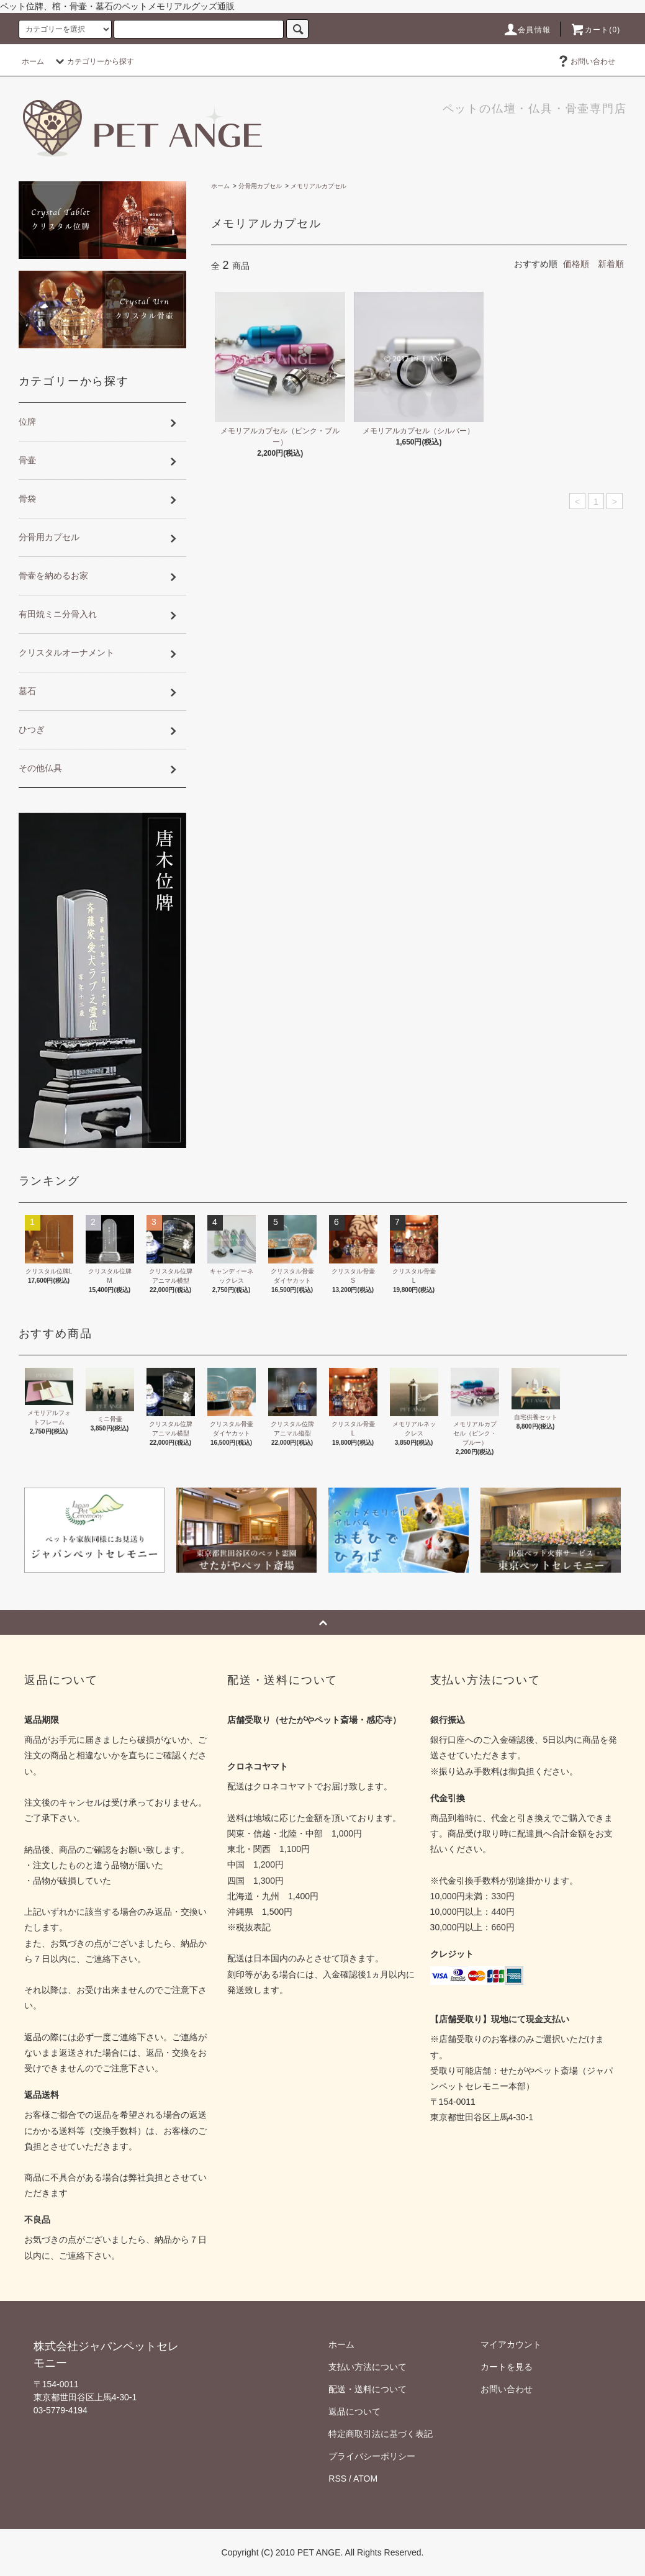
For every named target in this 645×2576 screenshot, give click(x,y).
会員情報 (527, 29)
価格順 (576, 264)
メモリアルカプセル (318, 186)
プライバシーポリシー (371, 2456)
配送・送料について (367, 2389)
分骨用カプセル (260, 186)
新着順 (611, 264)
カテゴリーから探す (93, 61)
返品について (354, 2411)
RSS (337, 2478)
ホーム (33, 61)
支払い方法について (367, 2367)
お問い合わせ (585, 61)
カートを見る (506, 2367)
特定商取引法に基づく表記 (380, 2434)
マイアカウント (510, 2344)
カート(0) (595, 29)
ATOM (365, 2478)
